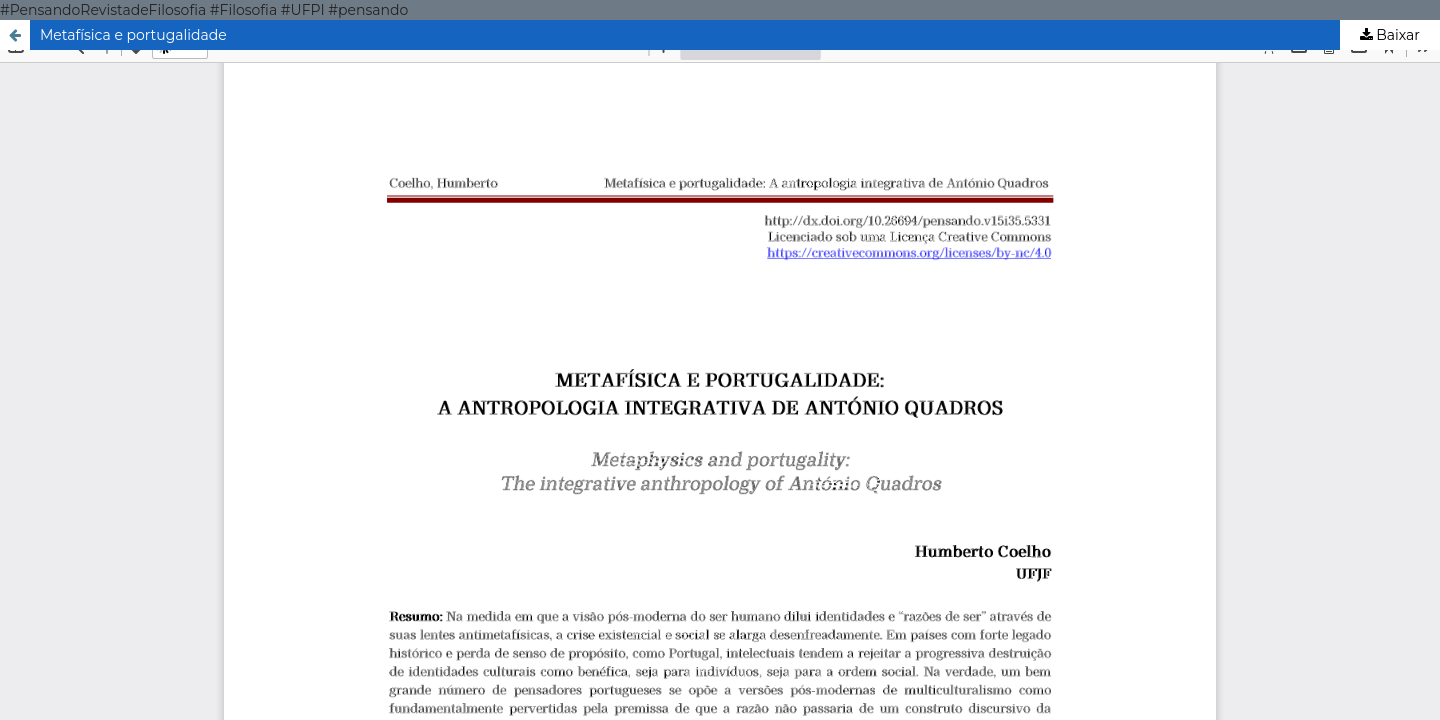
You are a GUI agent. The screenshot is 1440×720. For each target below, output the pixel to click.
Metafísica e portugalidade (133, 35)
